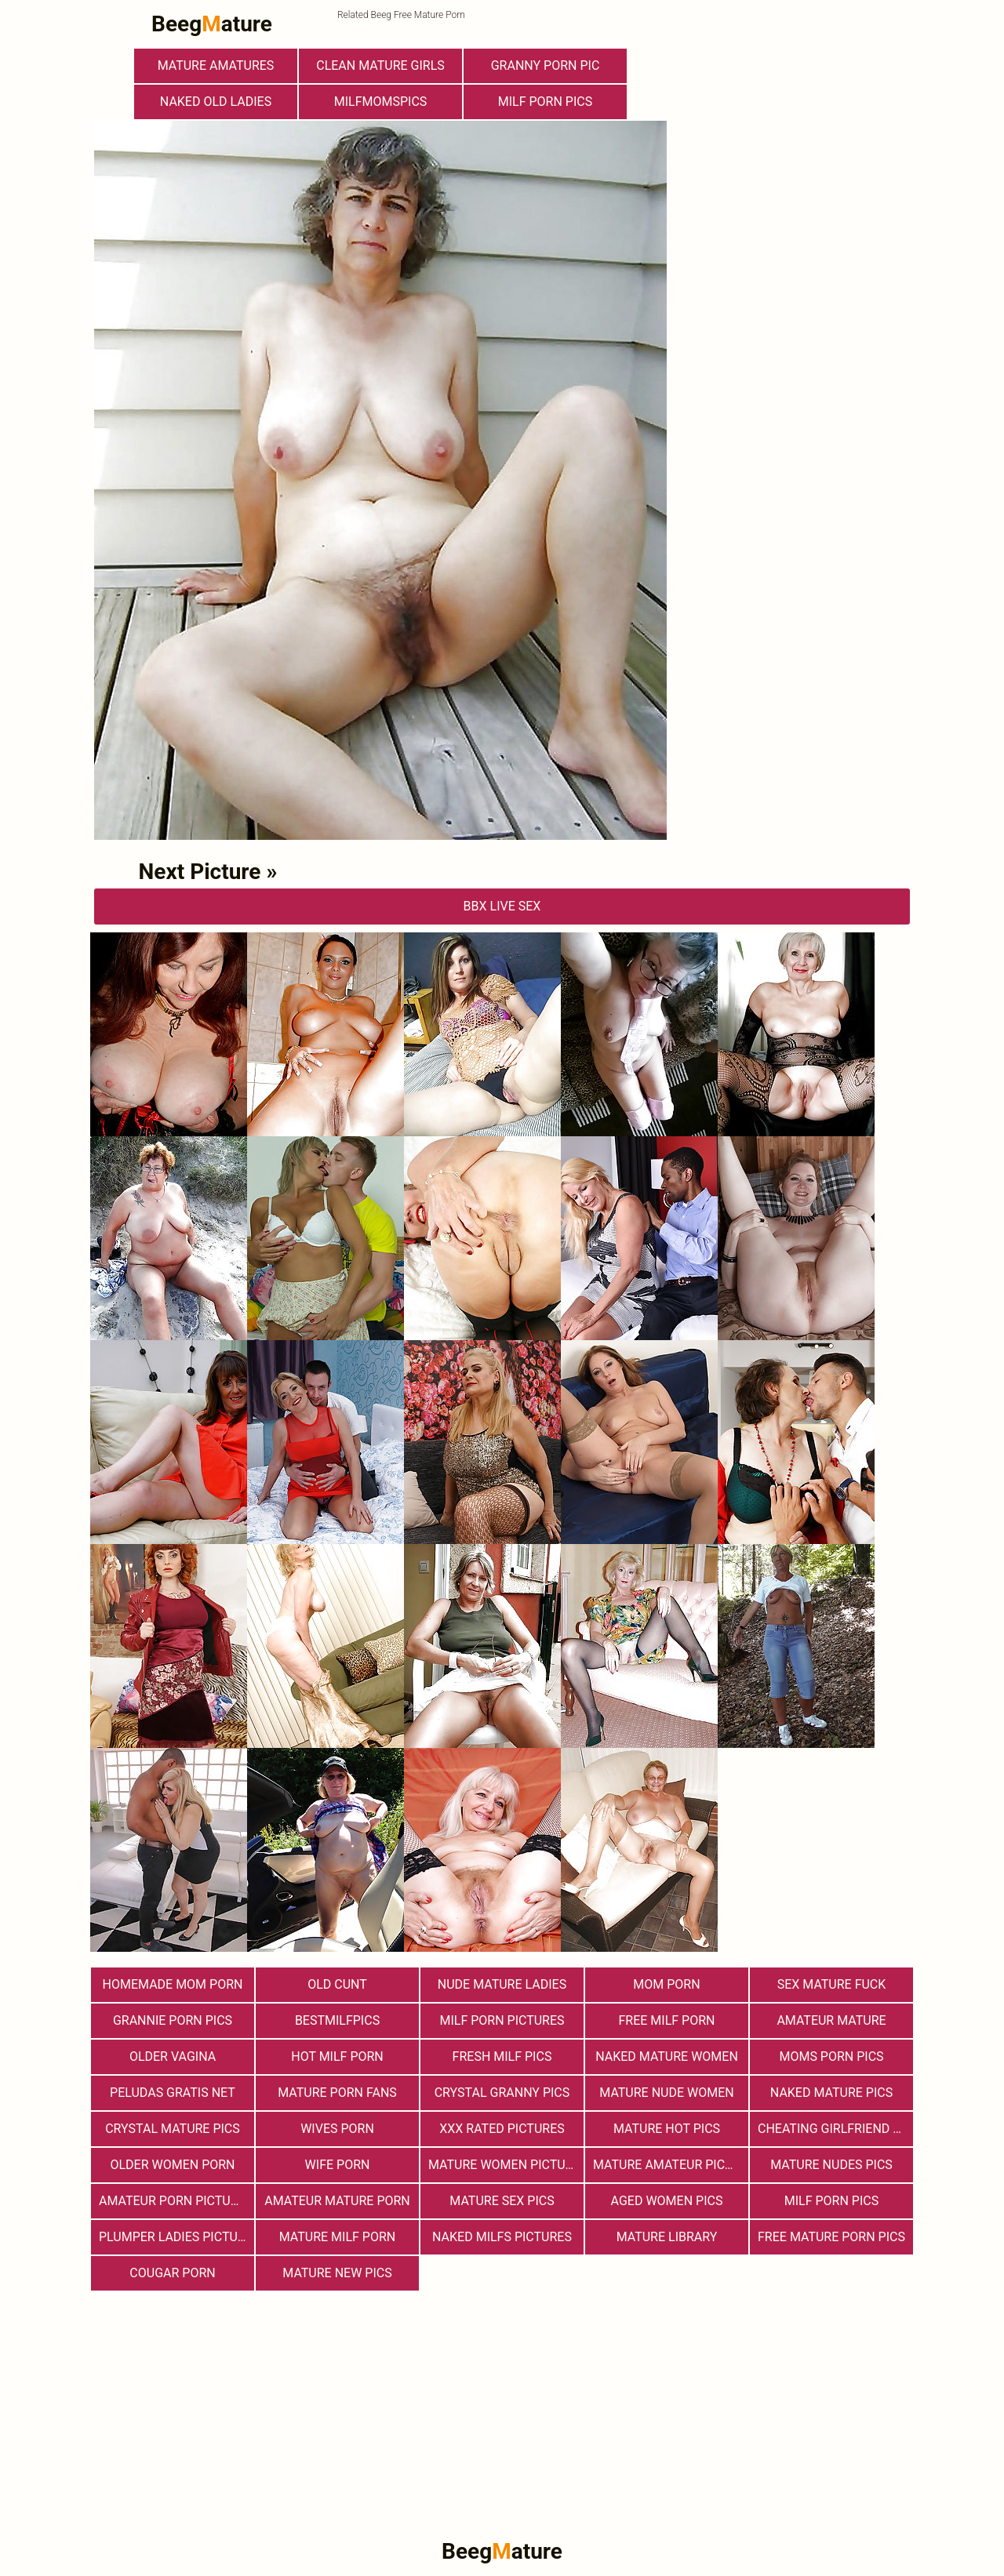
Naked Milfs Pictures (502, 2236)
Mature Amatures (216, 65)
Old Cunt (337, 1984)
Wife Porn (337, 2164)
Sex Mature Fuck (831, 1984)
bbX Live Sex (502, 906)
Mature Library (667, 2236)
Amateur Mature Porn (337, 2200)
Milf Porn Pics (545, 101)
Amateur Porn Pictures (176, 2200)
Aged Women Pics (667, 2200)
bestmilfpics (337, 2020)
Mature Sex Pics (501, 2200)
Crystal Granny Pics (502, 2092)
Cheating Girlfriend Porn (835, 2128)
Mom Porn (666, 1984)
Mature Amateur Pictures (670, 2164)
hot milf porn (337, 2056)
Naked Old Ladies (215, 101)
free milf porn (667, 2020)
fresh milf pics (502, 2056)
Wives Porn (337, 2128)
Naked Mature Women (666, 2056)
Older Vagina (172, 2056)
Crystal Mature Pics (172, 2128)
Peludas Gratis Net (172, 2092)
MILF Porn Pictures (501, 2020)
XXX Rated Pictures (501, 2128)
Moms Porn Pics (831, 2056)
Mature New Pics (336, 2272)
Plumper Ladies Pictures (176, 2236)
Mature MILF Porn (337, 2236)
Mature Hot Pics (666, 2128)
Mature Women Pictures (506, 2164)
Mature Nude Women (666, 2092)
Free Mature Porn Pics (831, 2236)
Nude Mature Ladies (502, 1984)
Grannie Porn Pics (172, 2020)
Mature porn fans (337, 2092)
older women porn (172, 2164)
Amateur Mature (831, 2020)
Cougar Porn (172, 2272)
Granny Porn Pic (545, 65)
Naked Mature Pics (831, 2092)
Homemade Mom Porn (173, 1984)
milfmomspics (380, 101)
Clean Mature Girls (380, 65)
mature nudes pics (831, 2164)
